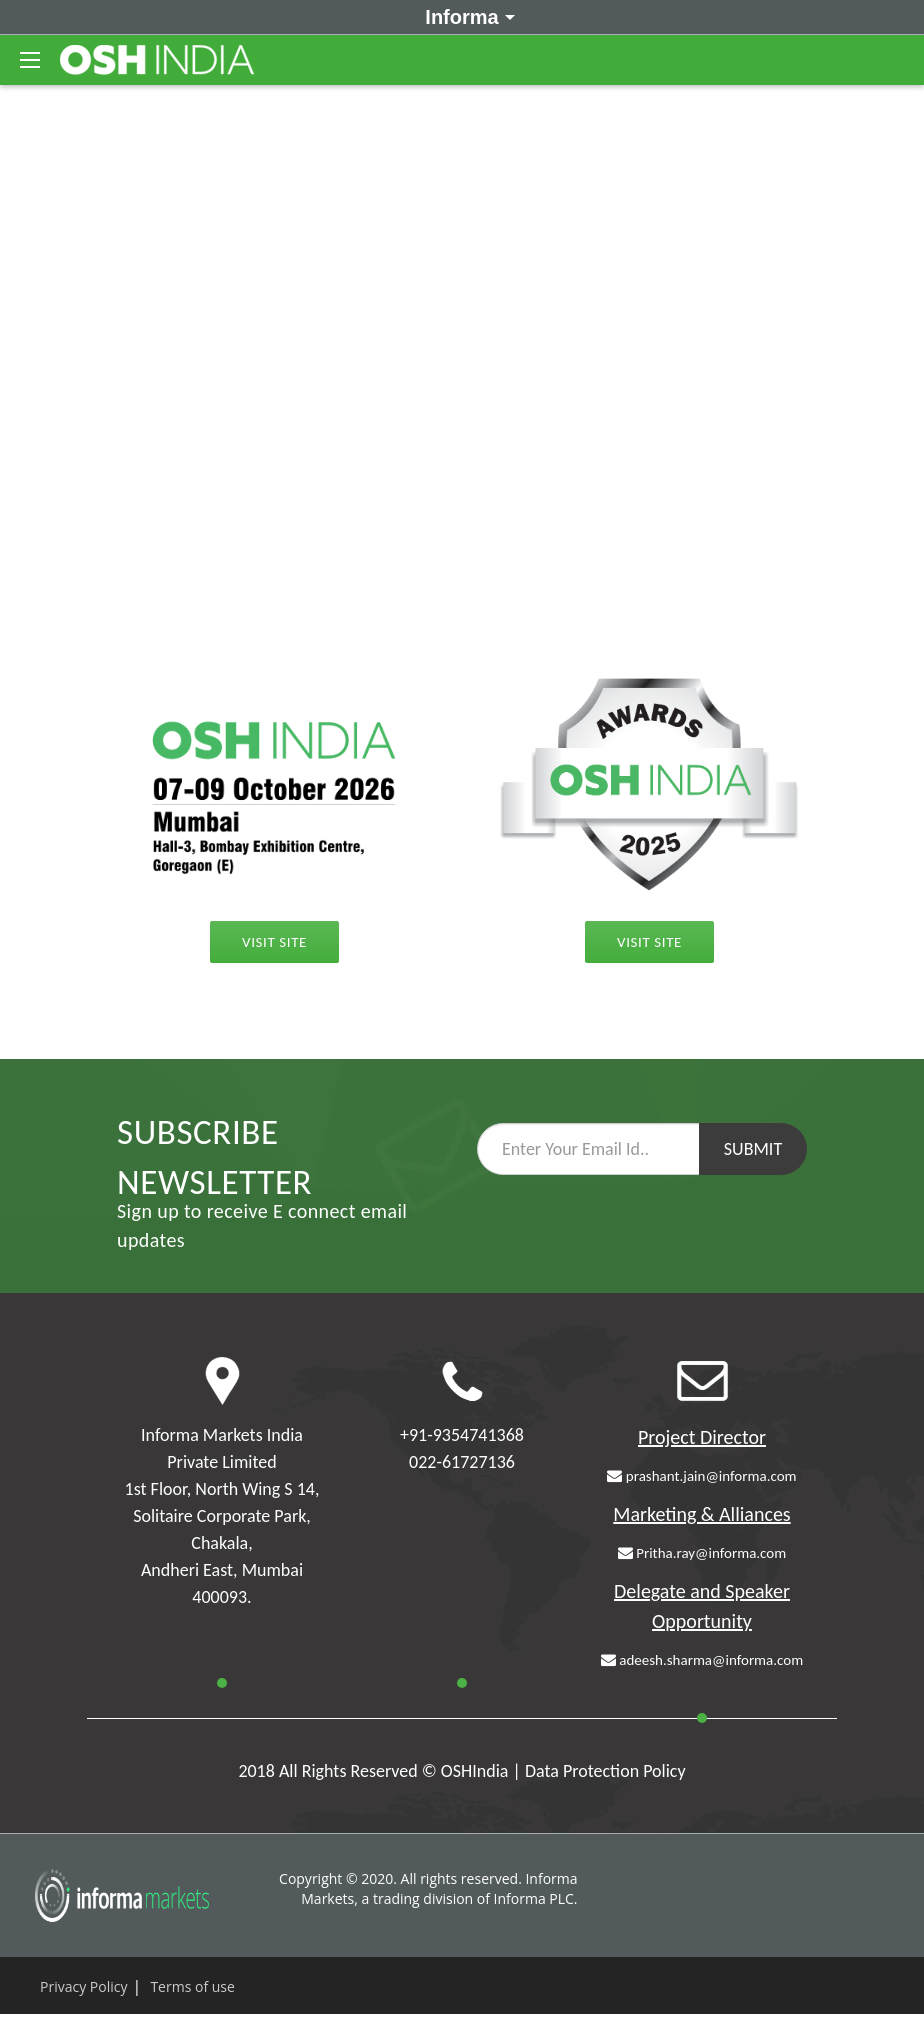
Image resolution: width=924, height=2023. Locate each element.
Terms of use (192, 1986)
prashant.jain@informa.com (701, 1476)
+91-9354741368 (462, 1435)
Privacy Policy (83, 1986)
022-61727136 (462, 1462)
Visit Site (649, 942)
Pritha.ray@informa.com (702, 1553)
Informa (466, 16)
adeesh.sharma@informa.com (702, 1660)
